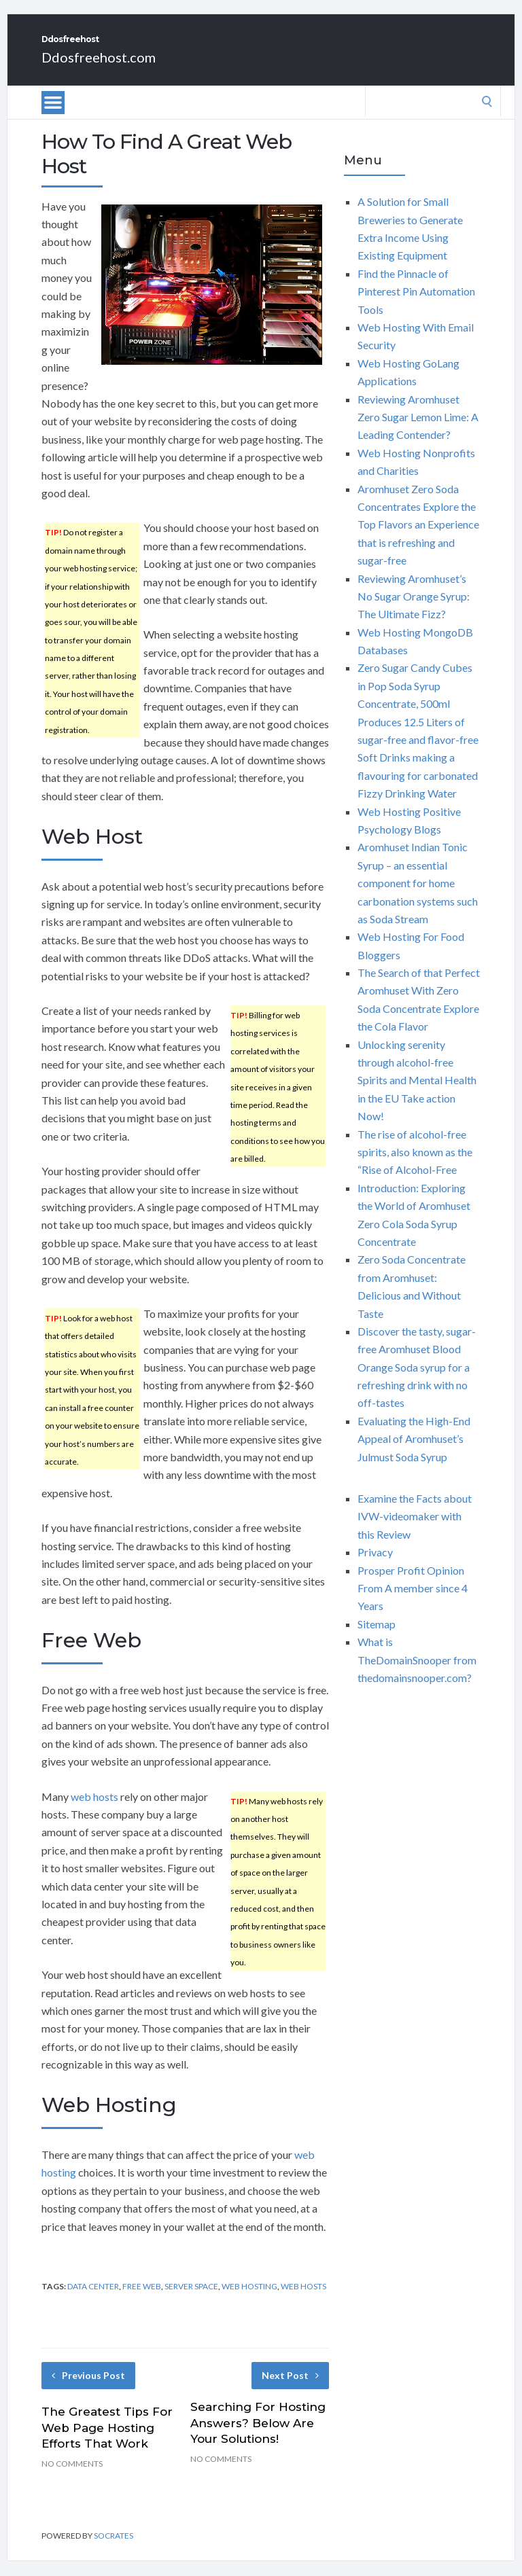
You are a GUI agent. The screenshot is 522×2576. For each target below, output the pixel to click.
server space (191, 2301)
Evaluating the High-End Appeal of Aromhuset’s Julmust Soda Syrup (414, 1453)
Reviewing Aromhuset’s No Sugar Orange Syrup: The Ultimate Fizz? (414, 611)
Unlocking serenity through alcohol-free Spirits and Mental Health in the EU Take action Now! (417, 1095)
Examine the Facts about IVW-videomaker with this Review (415, 1531)
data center (93, 2301)
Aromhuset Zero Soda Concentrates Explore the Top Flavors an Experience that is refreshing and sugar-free (418, 539)
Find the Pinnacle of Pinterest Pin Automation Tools (416, 306)
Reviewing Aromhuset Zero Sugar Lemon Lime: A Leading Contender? (418, 432)
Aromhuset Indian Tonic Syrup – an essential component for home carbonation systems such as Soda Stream (418, 897)
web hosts (94, 1811)
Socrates (113, 2550)
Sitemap (377, 1638)
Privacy (375, 1566)
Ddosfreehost (119, 46)
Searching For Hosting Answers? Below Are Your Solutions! (258, 2438)
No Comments (72, 2478)
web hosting (249, 2301)
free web (141, 2301)
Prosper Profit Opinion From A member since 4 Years (413, 1603)
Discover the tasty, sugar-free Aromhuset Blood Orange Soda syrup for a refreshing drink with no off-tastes (417, 1382)
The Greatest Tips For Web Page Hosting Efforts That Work (107, 2443)
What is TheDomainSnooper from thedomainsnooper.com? (417, 1674)
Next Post (290, 2390)
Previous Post (88, 2390)
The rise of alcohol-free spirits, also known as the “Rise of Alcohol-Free (415, 1167)
